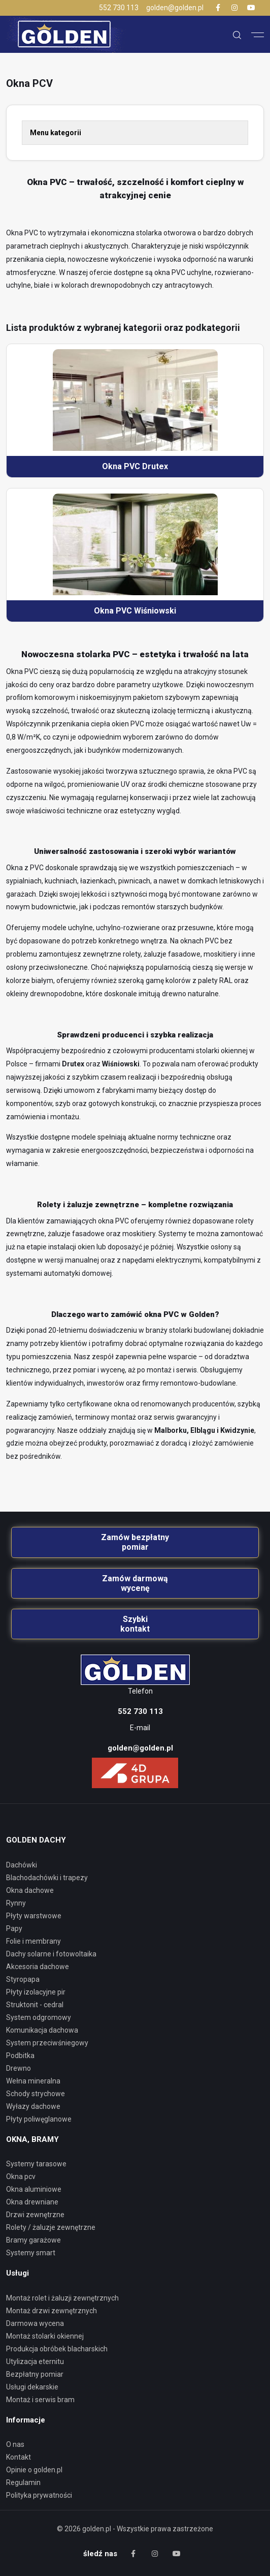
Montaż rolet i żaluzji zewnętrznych (62, 2298)
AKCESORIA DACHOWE (37, 1966)
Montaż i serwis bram (40, 2400)
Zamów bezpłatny (135, 1542)
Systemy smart (30, 2253)
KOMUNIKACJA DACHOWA (42, 2030)
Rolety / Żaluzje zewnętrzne (50, 2227)
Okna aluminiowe (33, 2189)
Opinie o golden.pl (34, 2470)
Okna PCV (21, 2176)
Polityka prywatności (39, 2495)
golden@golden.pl (175, 8)
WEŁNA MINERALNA (33, 2081)
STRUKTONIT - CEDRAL (34, 2005)
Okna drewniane (32, 2202)
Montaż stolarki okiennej (45, 2336)
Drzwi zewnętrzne (35, 2215)
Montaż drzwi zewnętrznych (51, 2311)
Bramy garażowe (33, 2240)
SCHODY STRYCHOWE (35, 2094)
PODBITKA (20, 2055)
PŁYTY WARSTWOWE (33, 1916)
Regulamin (23, 2482)
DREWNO (18, 2068)
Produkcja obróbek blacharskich (57, 2349)
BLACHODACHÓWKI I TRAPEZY (47, 1878)
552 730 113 (119, 8)
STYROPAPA (23, 1979)
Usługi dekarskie (32, 2387)
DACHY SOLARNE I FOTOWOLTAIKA (51, 1954)
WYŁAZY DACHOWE (33, 2106)
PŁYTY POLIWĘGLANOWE (39, 2119)
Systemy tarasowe (36, 2164)
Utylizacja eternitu (35, 2361)
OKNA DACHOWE (30, 1890)
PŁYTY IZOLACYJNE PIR (35, 1992)
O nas (15, 2444)
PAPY (14, 1928)
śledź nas (100, 2553)
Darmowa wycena (35, 2323)
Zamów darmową (135, 1583)
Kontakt (18, 2457)
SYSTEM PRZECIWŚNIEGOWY (47, 2043)
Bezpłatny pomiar (34, 2374)
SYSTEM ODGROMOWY (38, 2017)
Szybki (135, 1624)
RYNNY (16, 1903)
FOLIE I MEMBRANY (33, 1941)
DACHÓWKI (21, 1865)
